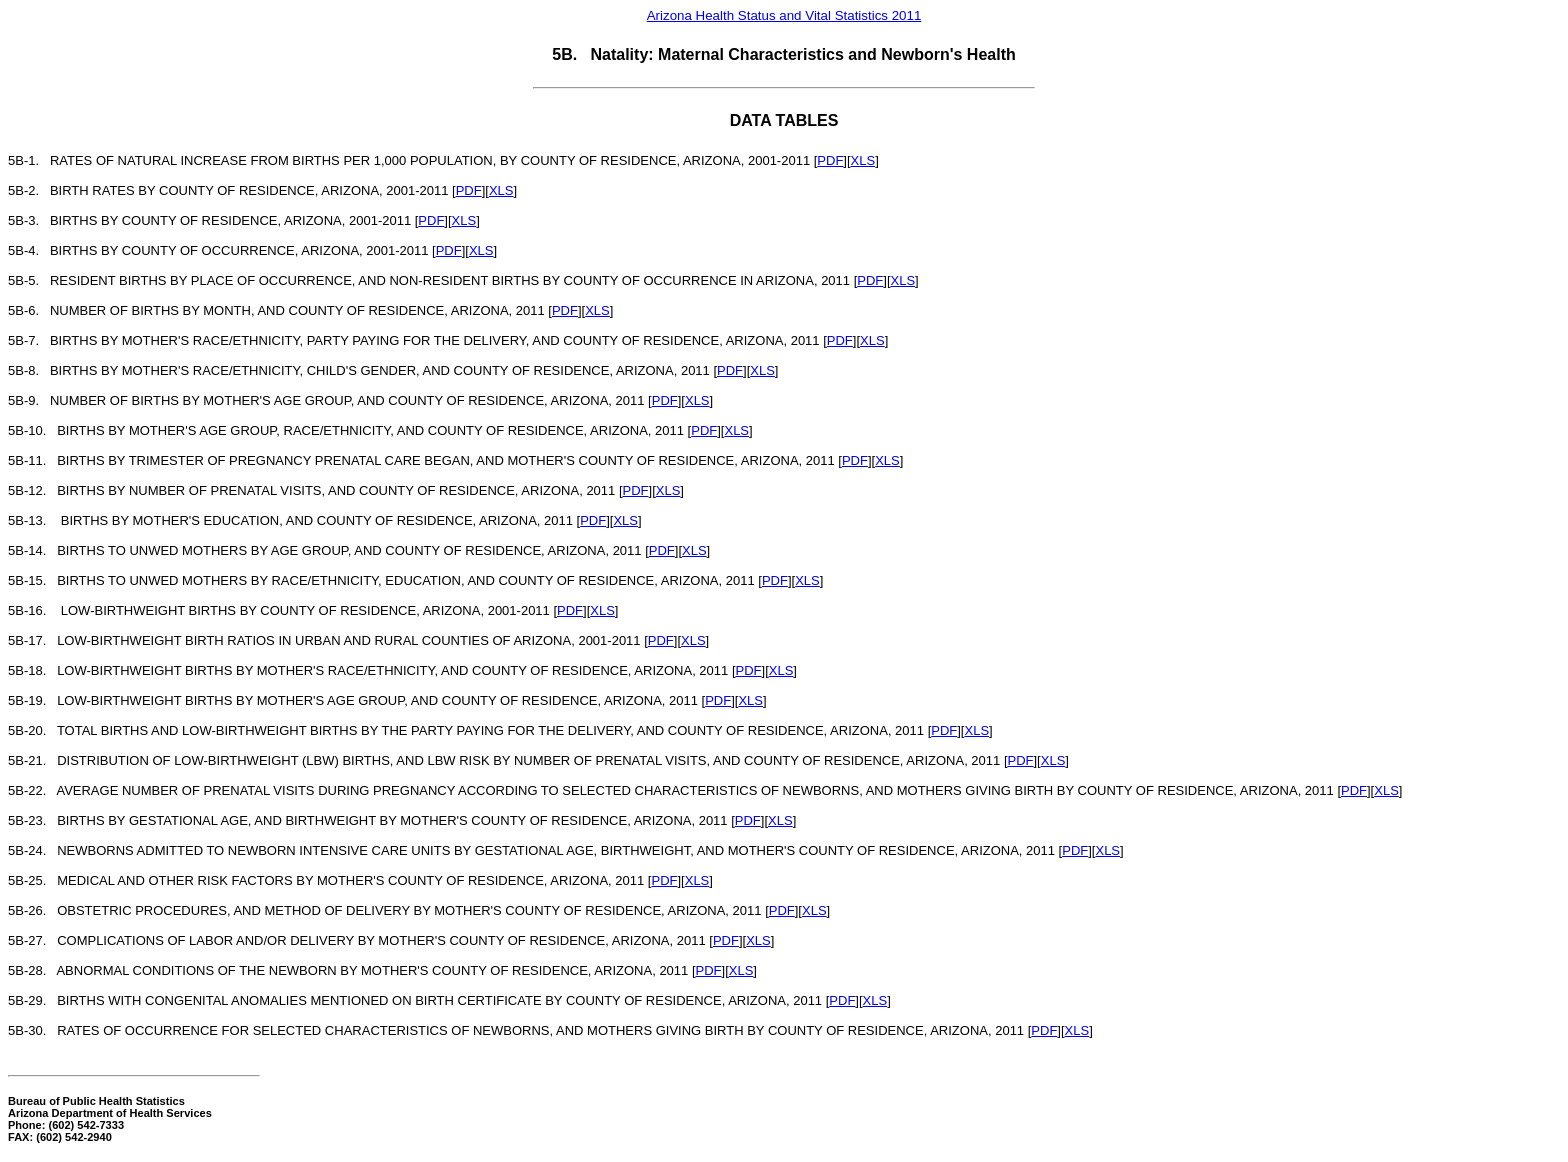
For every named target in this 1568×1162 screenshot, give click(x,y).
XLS (863, 160)
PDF (830, 160)
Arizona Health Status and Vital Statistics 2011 (784, 15)
